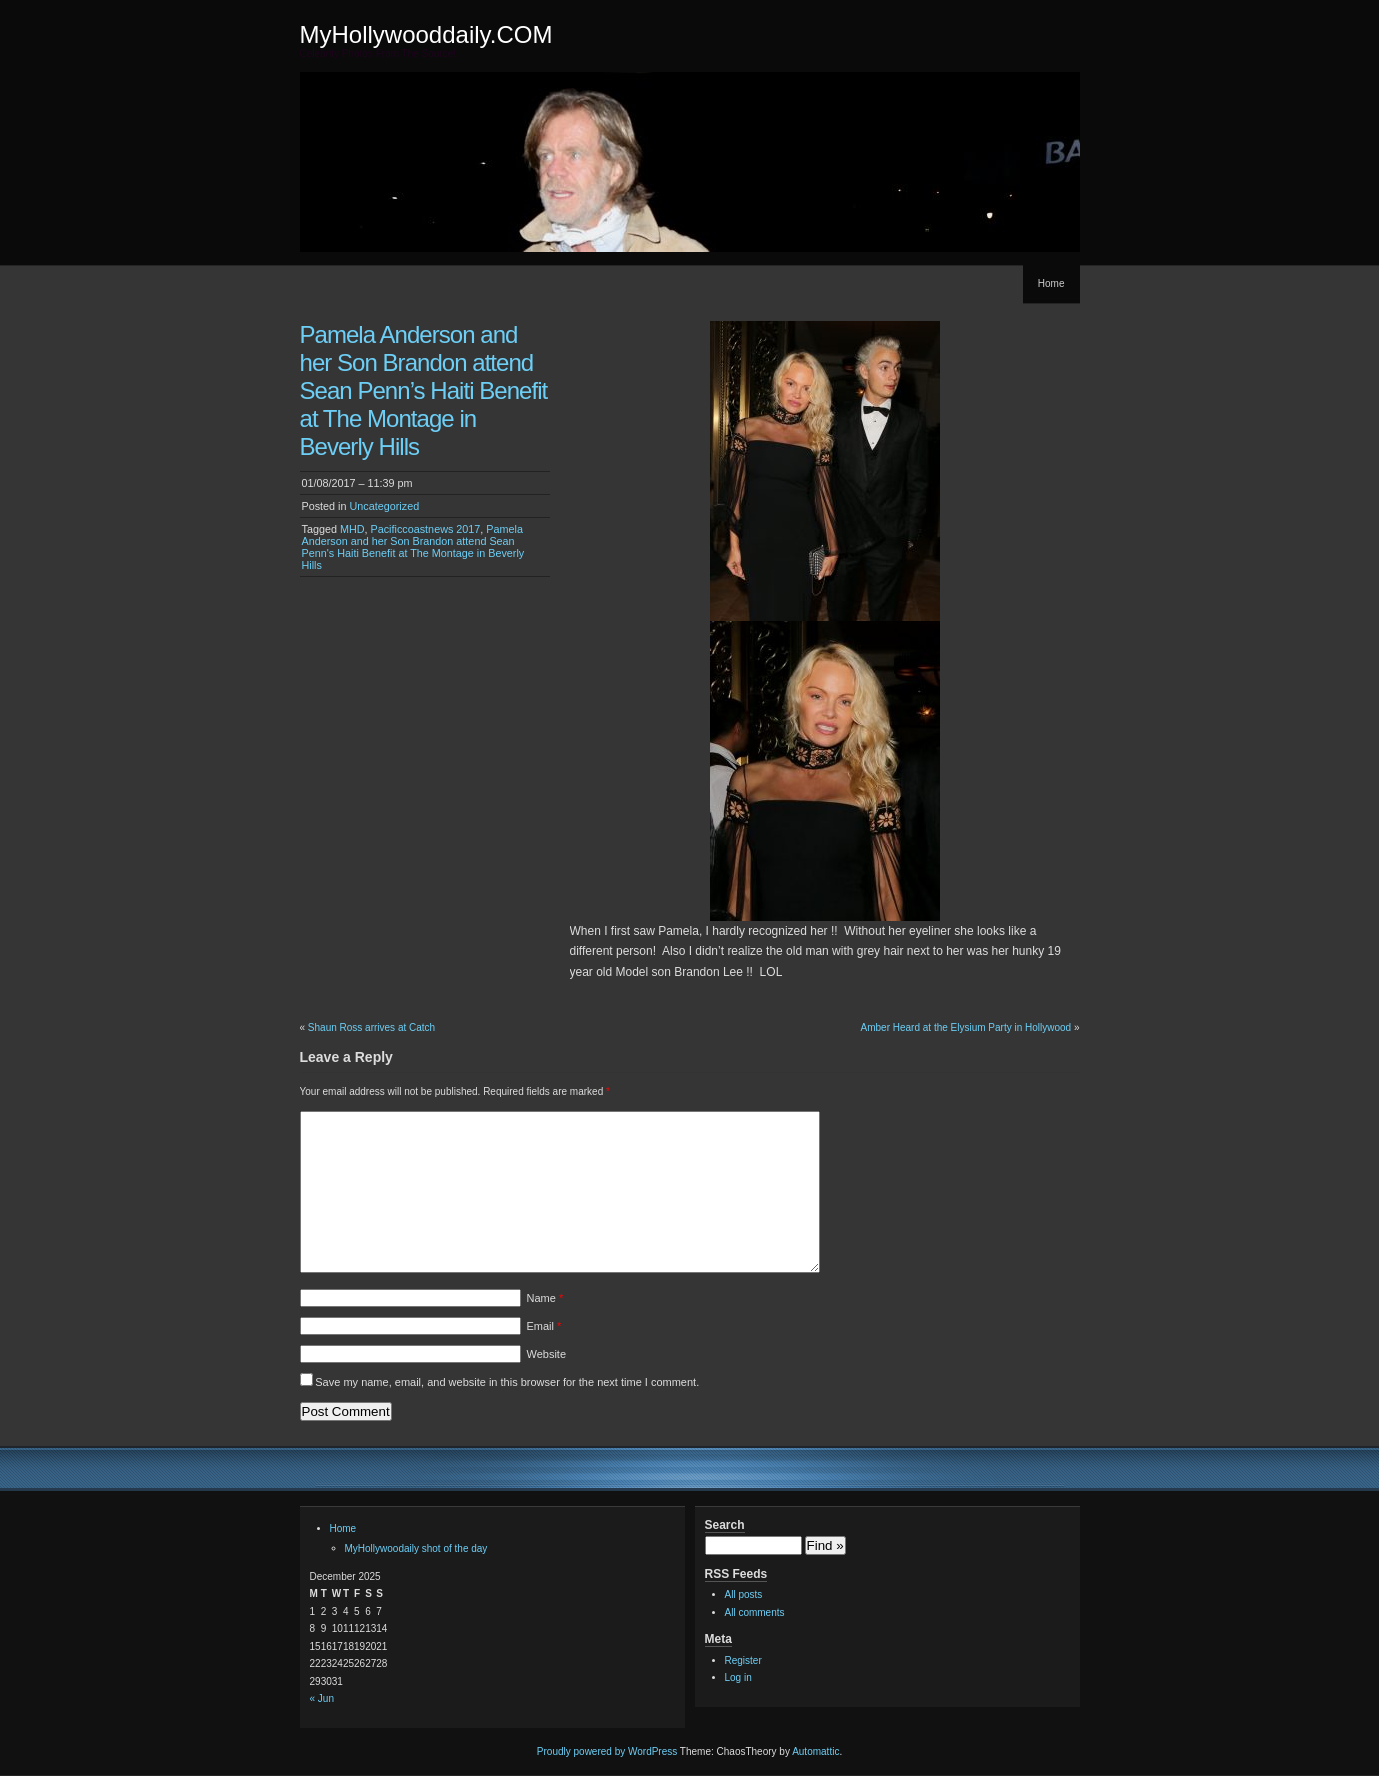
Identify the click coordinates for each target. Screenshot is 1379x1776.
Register (743, 1660)
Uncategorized (385, 506)
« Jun (322, 1698)
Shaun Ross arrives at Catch (371, 1027)
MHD (352, 529)
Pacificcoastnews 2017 (426, 529)
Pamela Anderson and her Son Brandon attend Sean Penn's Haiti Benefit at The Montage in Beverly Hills (413, 547)
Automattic (815, 1751)
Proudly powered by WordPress (607, 1751)
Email (544, 1326)
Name (545, 1298)
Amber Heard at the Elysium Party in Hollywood (966, 1027)
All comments (755, 1612)
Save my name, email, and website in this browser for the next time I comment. (507, 1382)
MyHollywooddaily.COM (426, 34)
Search (725, 1525)
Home (1051, 283)
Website (547, 1354)
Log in (738, 1677)
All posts (744, 1594)
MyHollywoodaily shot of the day (416, 1548)
